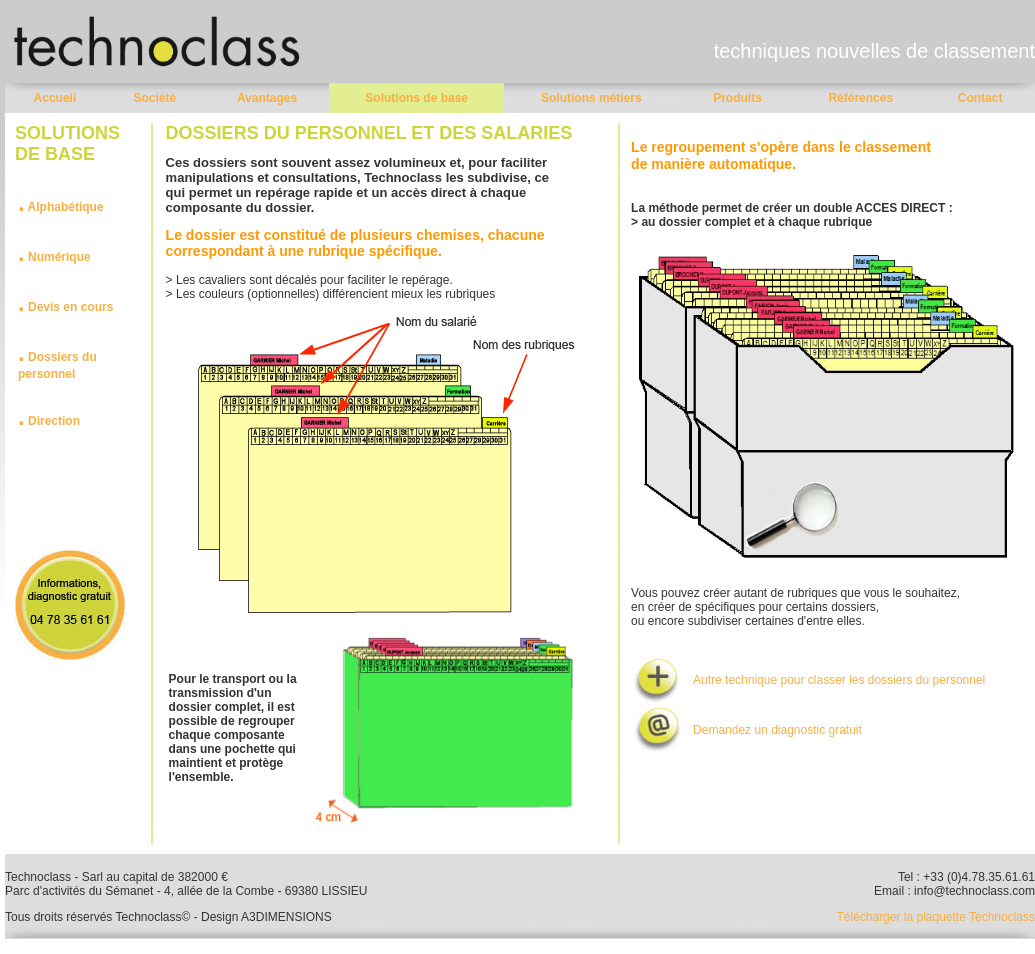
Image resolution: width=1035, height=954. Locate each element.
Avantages (267, 98)
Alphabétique (66, 207)
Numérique (59, 257)
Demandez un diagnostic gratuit (777, 730)
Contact (980, 98)
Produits (737, 98)
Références (860, 98)
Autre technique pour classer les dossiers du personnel (839, 680)
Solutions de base (416, 98)
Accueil (55, 98)
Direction (54, 421)
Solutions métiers (591, 98)
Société (154, 98)
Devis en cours (70, 307)
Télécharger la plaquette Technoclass (935, 917)
